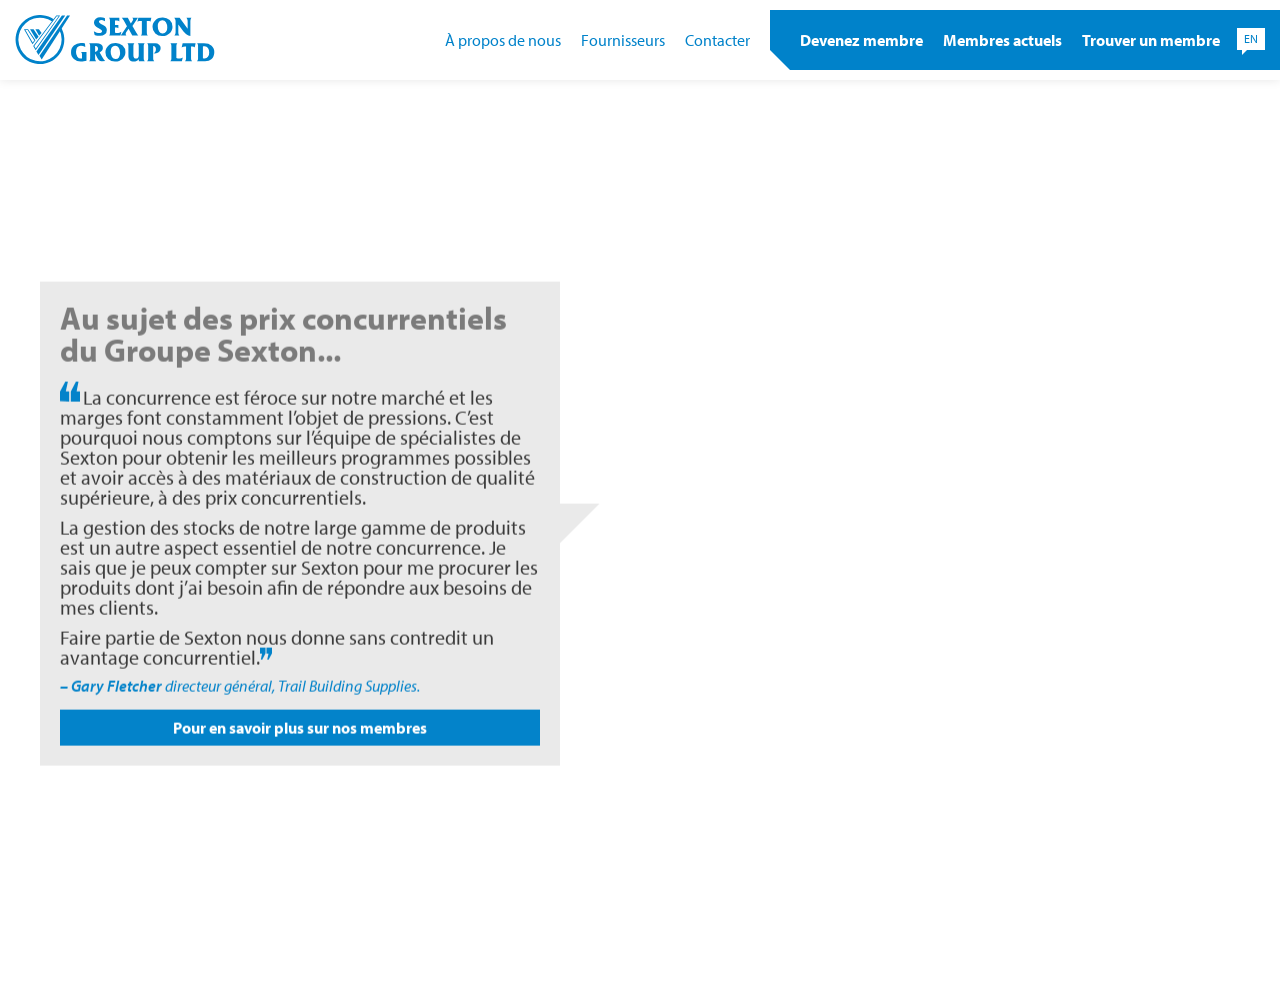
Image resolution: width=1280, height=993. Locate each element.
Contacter (717, 40)
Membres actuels (1002, 40)
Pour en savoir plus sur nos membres (300, 736)
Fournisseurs (623, 40)
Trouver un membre (1151, 40)
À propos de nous (503, 40)
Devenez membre (861, 40)
